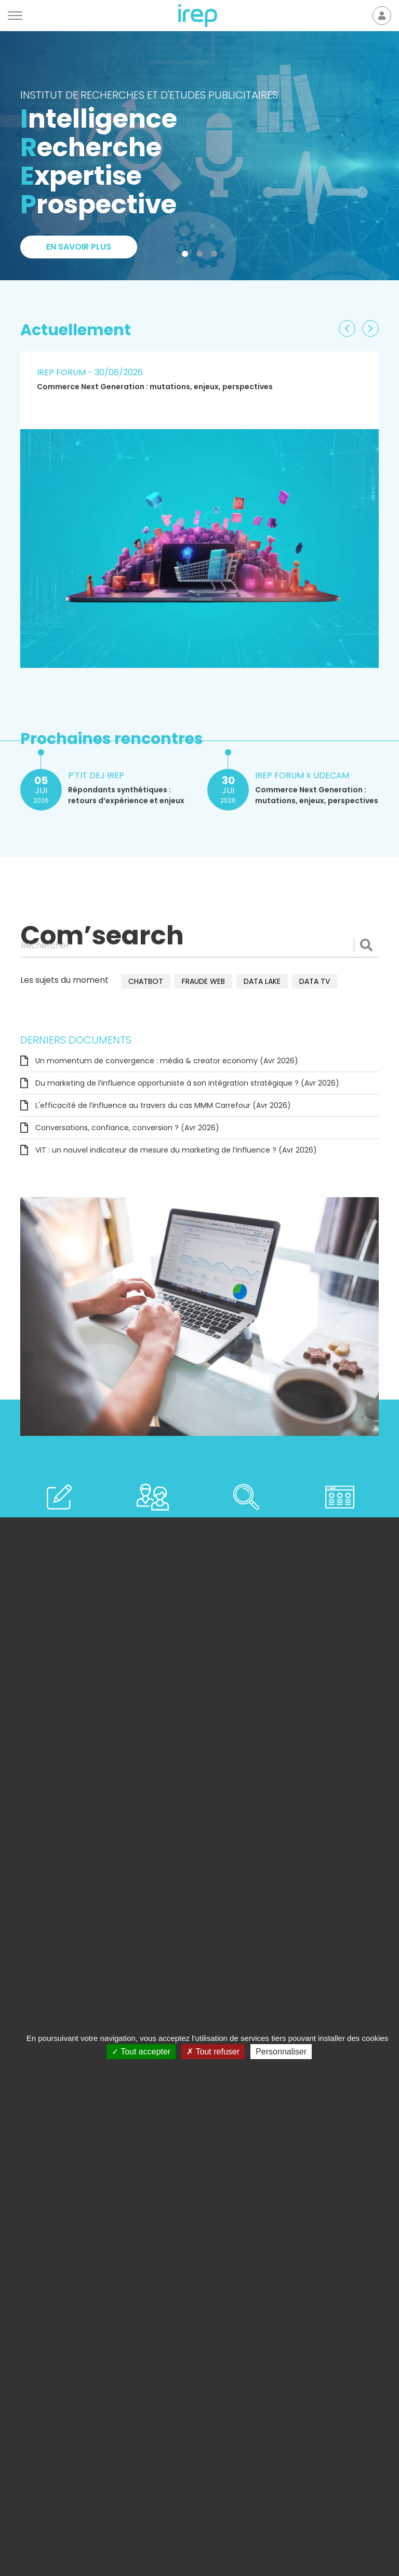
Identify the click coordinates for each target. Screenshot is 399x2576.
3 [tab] (216, 256)
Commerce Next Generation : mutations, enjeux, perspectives (155, 386)
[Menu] (15, 15)
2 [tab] (201, 256)
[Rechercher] (199, 945)
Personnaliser (281, 2051)
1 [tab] (187, 256)
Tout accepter (141, 2051)
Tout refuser (213, 2051)
